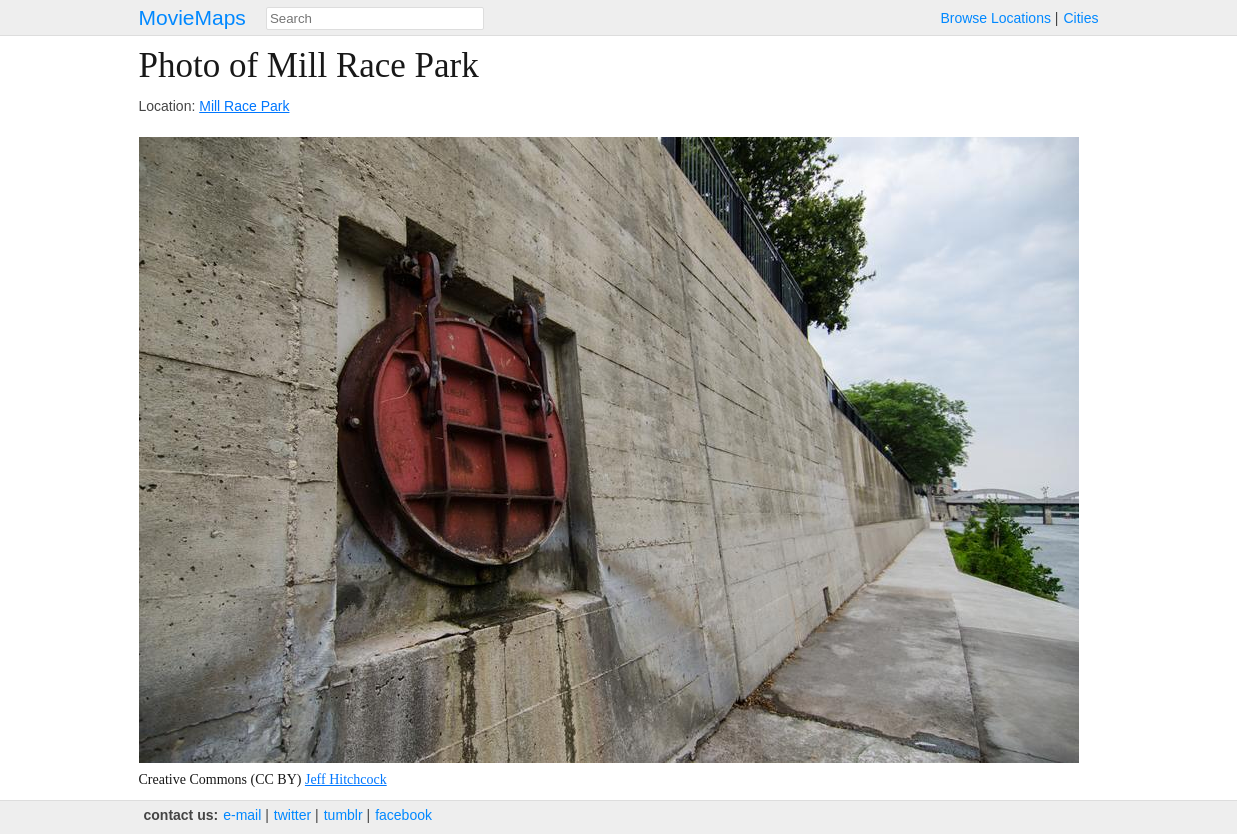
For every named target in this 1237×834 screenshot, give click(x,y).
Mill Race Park (244, 106)
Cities (1080, 18)
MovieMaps (192, 17)
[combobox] (375, 18)
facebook (403, 815)
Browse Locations (995, 18)
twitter (292, 815)
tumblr (343, 815)
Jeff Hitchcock (346, 779)
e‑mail (242, 815)
